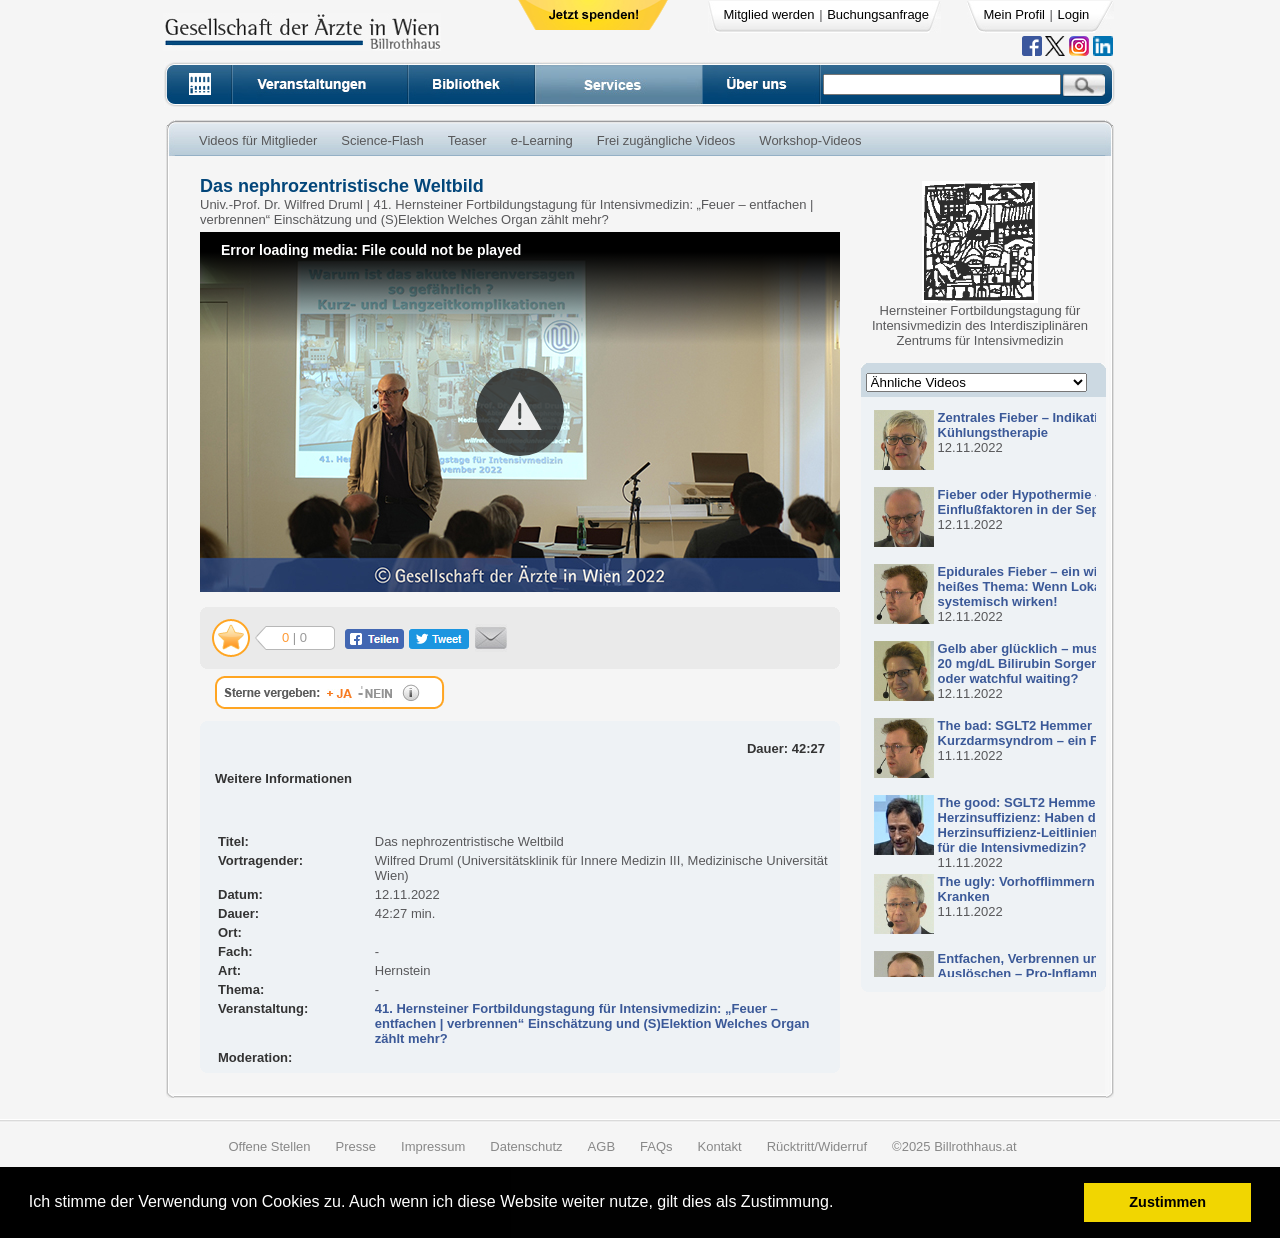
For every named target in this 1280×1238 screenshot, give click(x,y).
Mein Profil (1014, 14)
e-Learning (542, 140)
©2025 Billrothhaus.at (954, 1146)
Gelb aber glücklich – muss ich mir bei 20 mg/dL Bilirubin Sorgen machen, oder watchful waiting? (1056, 663)
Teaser (467, 140)
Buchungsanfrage (878, 14)
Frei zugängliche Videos (666, 140)
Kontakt (720, 1146)
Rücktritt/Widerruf (817, 1146)
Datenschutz (526, 1146)
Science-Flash (382, 140)
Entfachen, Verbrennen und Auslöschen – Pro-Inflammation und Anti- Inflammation (1049, 973)
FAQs (656, 1146)
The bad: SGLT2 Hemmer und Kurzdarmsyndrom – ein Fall (1029, 733)
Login (1074, 14)
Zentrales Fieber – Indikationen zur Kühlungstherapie (1045, 425)
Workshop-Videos (810, 140)
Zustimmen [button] (1167, 1202)
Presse (356, 1146)
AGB (601, 1146)
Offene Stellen (269, 1146)
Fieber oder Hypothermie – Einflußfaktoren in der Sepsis (1028, 502)
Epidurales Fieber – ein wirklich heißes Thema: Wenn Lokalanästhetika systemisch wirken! (1057, 586)
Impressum (433, 1146)
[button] (840, 1204)
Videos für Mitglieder (258, 140)
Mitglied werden (769, 14)
